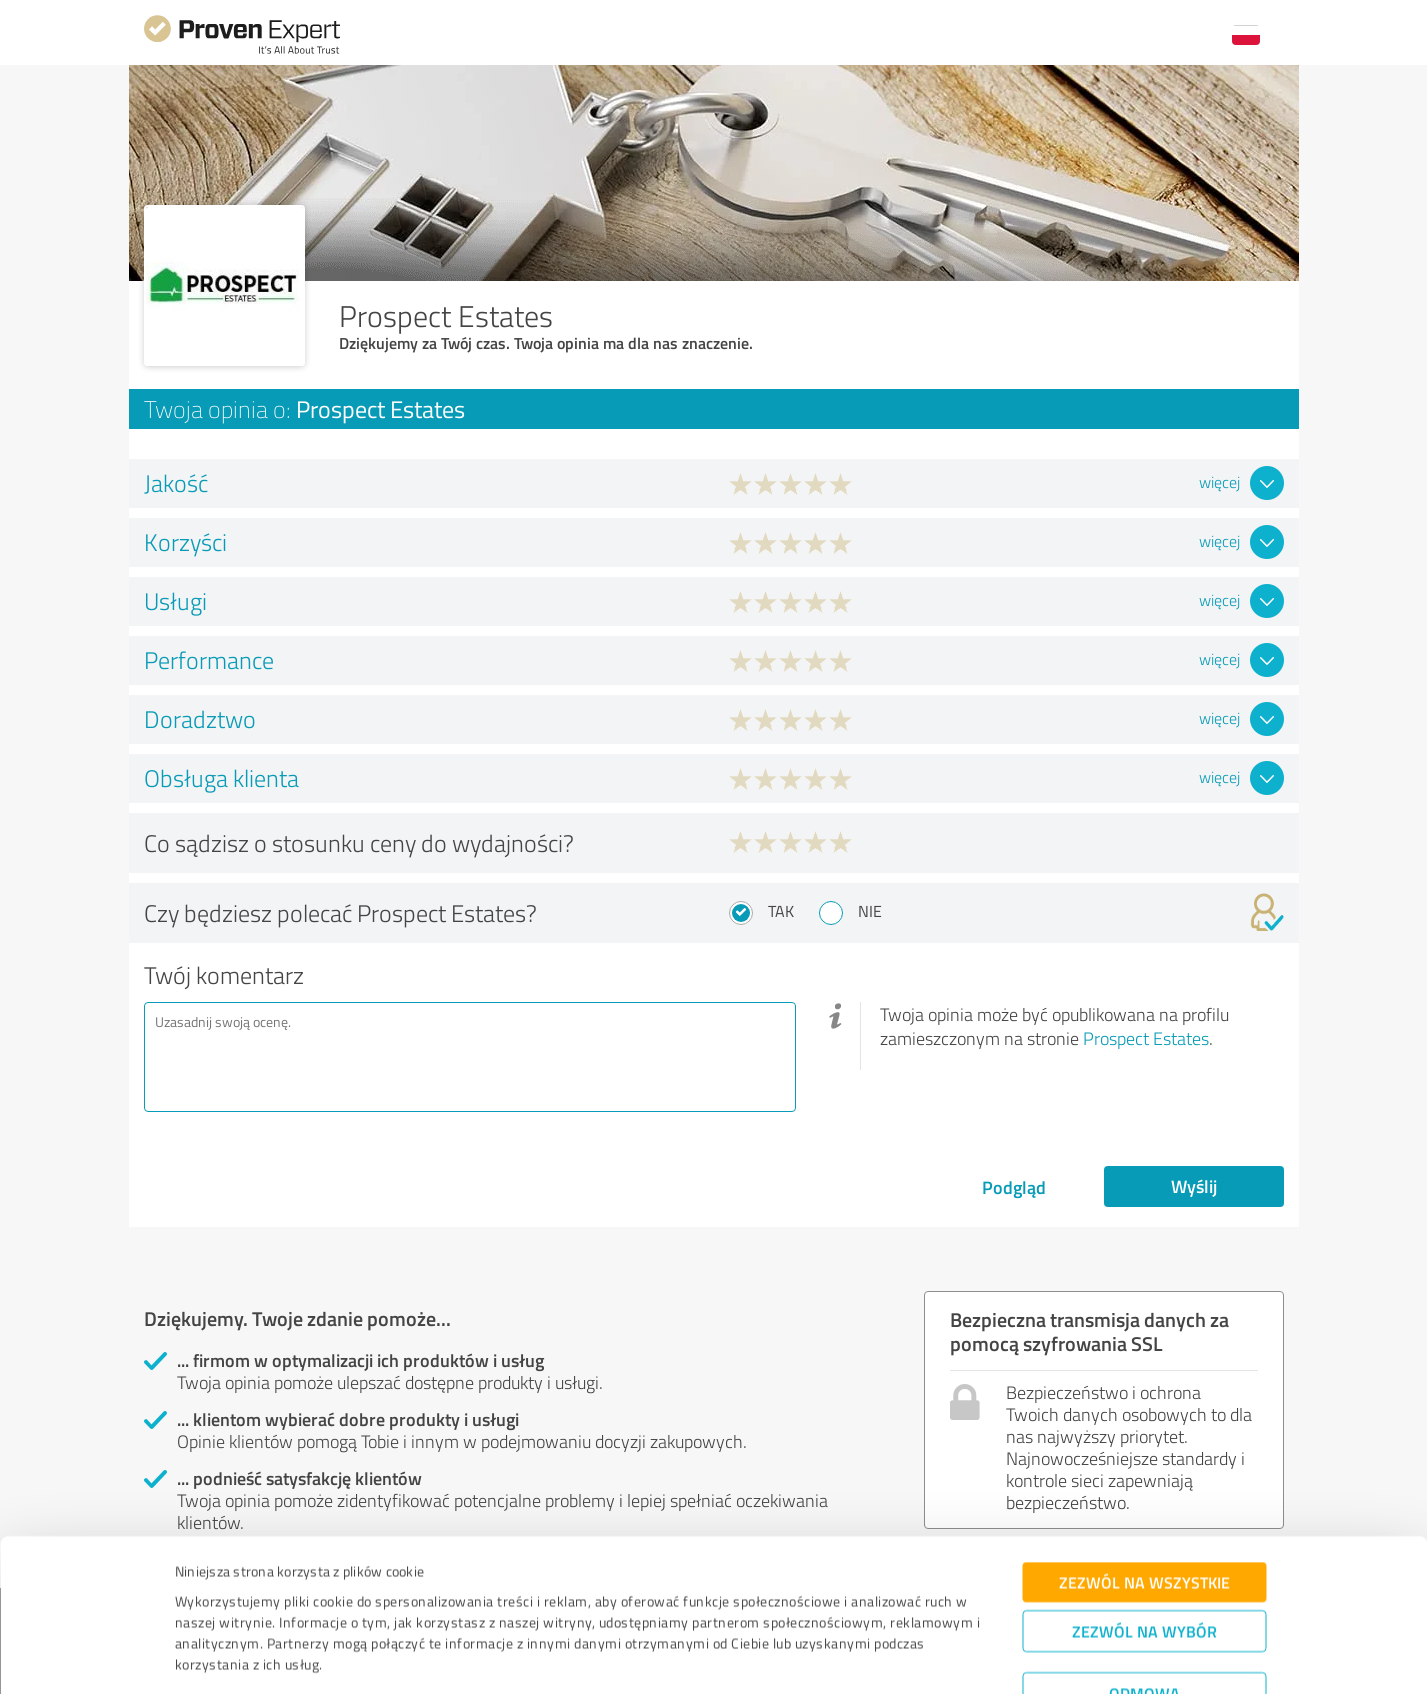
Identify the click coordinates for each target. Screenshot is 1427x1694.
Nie (870, 911)
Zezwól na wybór (1144, 1567)
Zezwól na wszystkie (1144, 1518)
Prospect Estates (1146, 1038)
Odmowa (1144, 1629)
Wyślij (1194, 1186)
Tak (781, 911)
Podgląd (1014, 1187)
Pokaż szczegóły (853, 1656)
